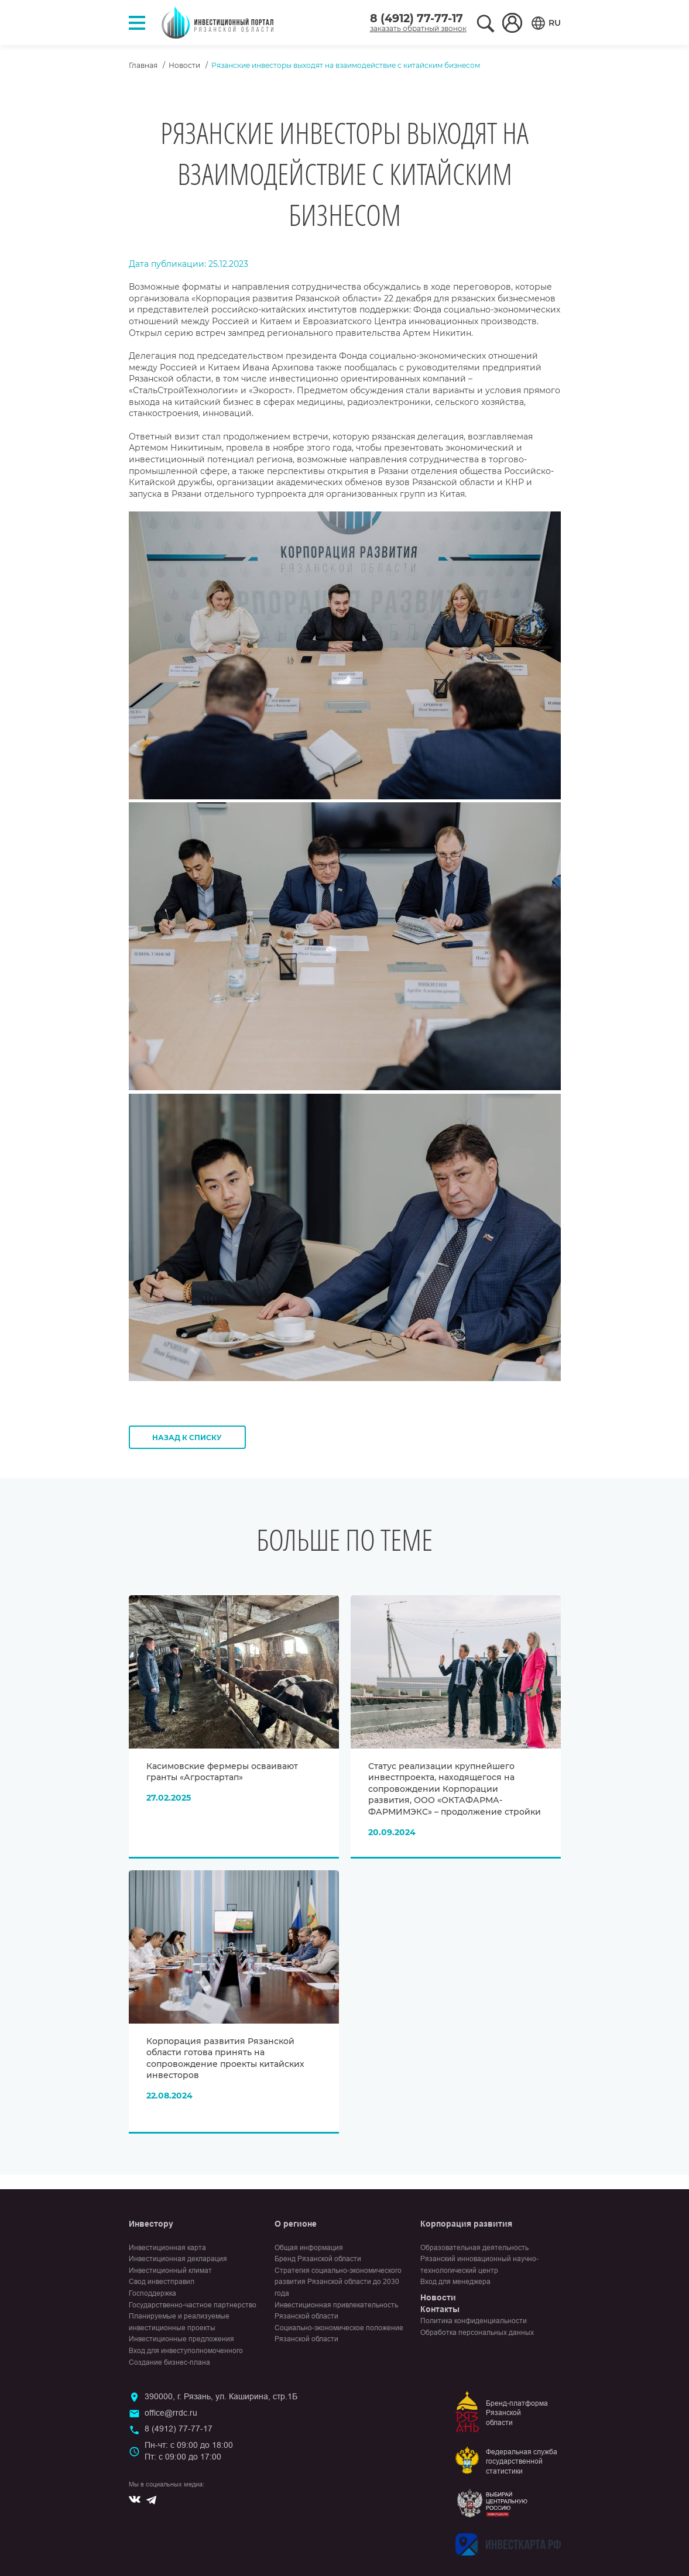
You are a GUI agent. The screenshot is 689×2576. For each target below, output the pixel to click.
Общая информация (309, 2248)
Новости (184, 65)
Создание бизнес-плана (169, 2362)
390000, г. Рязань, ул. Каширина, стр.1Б (221, 2396)
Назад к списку (187, 1437)
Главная (143, 65)
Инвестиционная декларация (178, 2259)
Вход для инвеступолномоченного (186, 2351)
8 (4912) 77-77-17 (416, 18)
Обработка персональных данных (477, 2332)
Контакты (440, 2309)
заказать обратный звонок (418, 28)
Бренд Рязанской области (318, 2259)
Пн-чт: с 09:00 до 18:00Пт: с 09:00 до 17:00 (189, 2450)
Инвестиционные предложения (181, 2339)
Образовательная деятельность (474, 2248)
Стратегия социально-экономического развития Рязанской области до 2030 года (338, 2281)
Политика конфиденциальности (473, 2321)
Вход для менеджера (455, 2282)
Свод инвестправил (161, 2282)
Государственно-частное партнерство (192, 2305)
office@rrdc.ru (171, 2412)
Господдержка (152, 2293)
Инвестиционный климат (170, 2270)
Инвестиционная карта (167, 2248)
